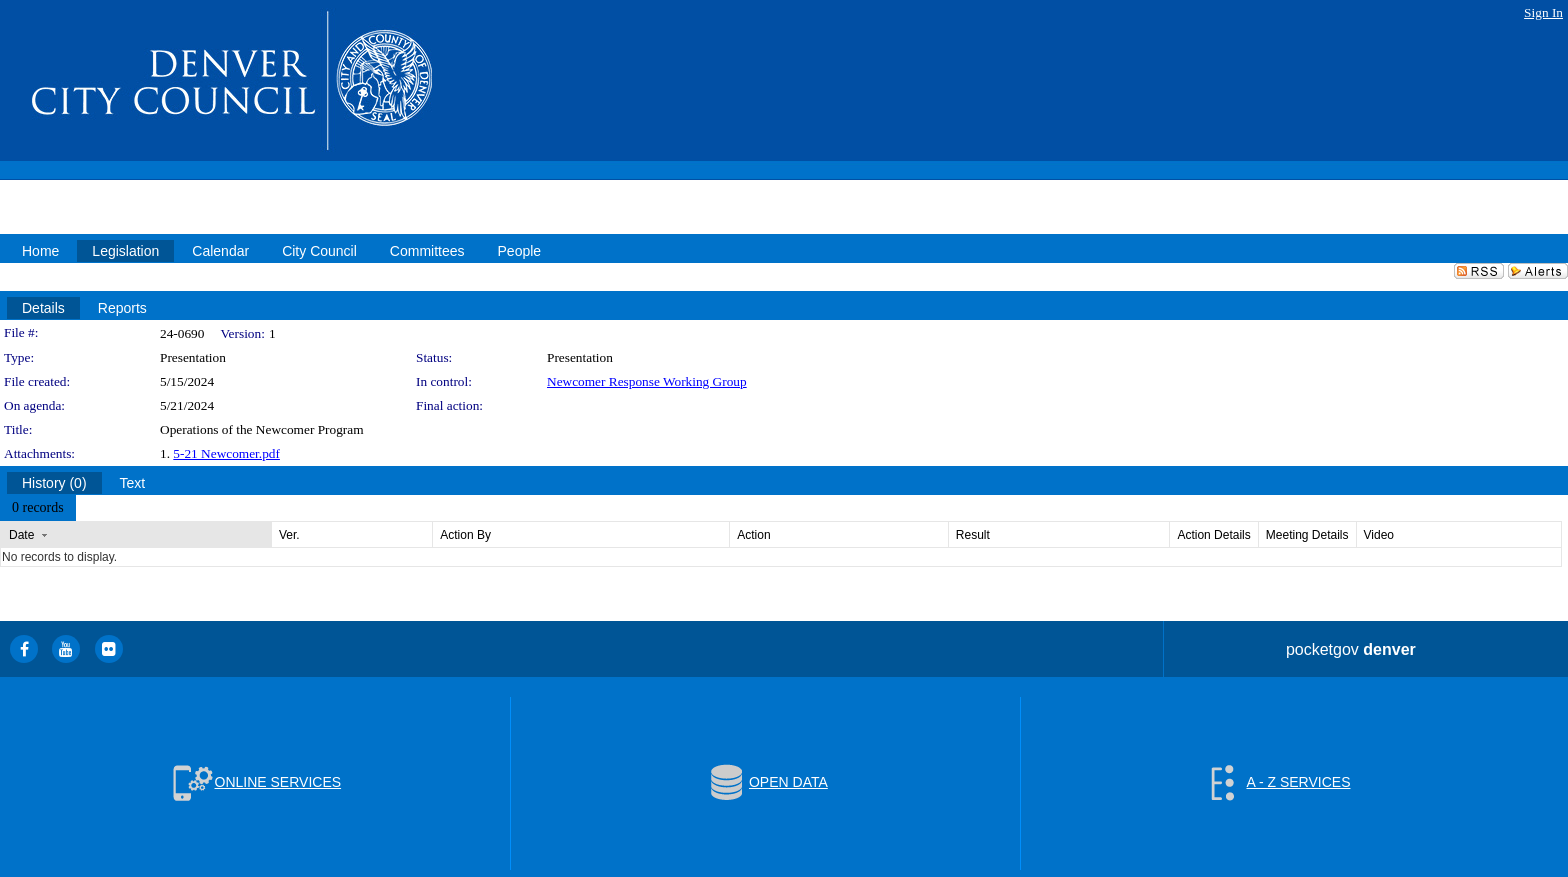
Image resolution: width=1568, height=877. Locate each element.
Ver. (289, 535)
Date (21, 535)
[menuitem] (38, 508)
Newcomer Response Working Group (647, 381)
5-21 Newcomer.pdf (226, 453)
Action (753, 535)
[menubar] (38, 508)
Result (973, 535)
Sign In (1543, 12)
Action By (465, 535)
